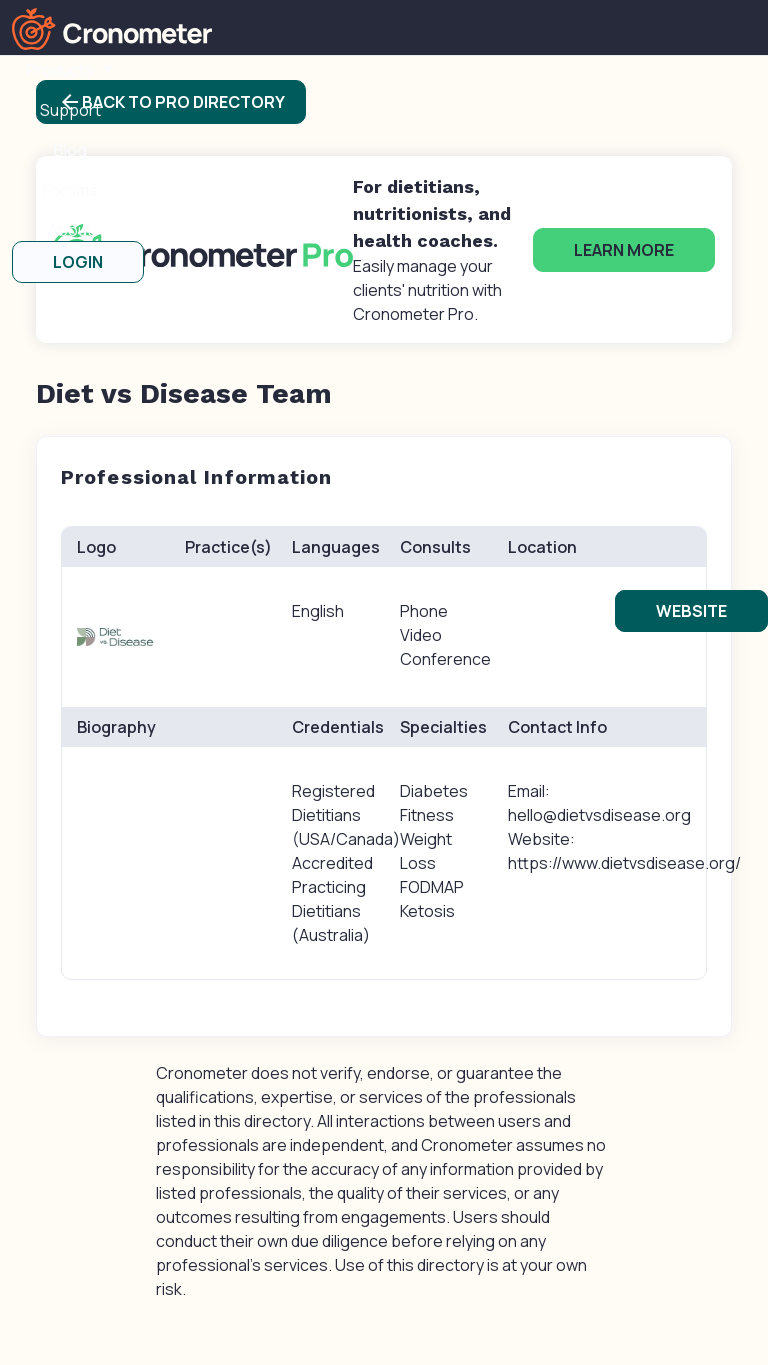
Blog (70, 150)
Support (70, 110)
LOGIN (78, 262)
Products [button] (61, 70)
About (70, 230)
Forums (70, 190)
